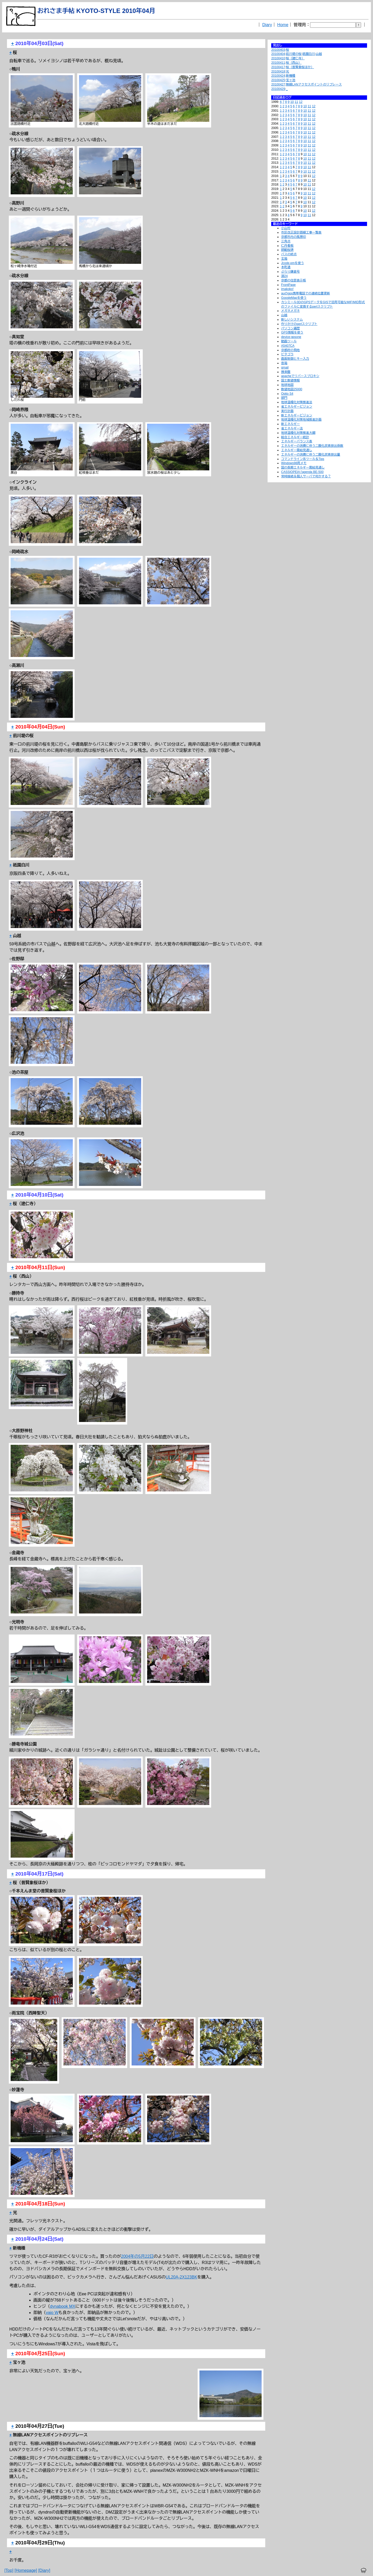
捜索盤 (285, 372)
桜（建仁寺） (295, 58)
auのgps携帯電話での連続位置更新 (305, 293)
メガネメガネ (290, 311)
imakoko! (287, 289)
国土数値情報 (290, 380)
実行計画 (287, 411)
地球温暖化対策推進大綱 (298, 433)
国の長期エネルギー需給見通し (303, 467)
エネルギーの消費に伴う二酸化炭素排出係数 (312, 446)
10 (292, 102)
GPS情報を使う (292, 332)
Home (282, 25)
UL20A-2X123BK (181, 2277)
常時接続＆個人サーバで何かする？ (306, 476)
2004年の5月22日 (137, 2256)
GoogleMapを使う (293, 298)
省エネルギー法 (292, 428)
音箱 (284, 363)
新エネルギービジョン (296, 415)
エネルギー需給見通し (296, 450)
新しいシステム (292, 319)
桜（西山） (294, 63)
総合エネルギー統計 (295, 437)
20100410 (278, 58)
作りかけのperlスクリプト (299, 324)
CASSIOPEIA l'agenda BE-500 (302, 472)
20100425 (278, 80)
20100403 (278, 50)
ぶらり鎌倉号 (290, 271)
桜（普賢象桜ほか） (300, 67)
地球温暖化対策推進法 (296, 402)
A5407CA (287, 346)
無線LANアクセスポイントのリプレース (314, 84)
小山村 (285, 228)
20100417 (278, 67)
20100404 (278, 54)
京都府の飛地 (290, 350)
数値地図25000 (291, 389)
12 (300, 102)
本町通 (285, 267)
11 (296, 102)
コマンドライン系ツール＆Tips (302, 459)
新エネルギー (290, 424)
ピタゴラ (287, 354)
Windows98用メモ (293, 463)
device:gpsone (291, 337)
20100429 (278, 89)
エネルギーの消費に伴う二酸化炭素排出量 (310, 454)
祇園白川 (308, 54)
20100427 (278, 84)
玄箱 (284, 258)
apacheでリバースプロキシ (300, 376)
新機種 (290, 75)
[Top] (8, 2570)
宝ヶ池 (290, 80)
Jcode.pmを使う (292, 263)
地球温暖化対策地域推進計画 (301, 419)
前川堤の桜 (294, 54)
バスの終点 (289, 254)
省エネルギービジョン (296, 406)
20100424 (278, 75)
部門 (284, 398)
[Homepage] (26, 2570)
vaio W (52, 2312)
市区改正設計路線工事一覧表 (301, 232)
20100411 (278, 63)
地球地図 (287, 385)
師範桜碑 (287, 250)
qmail (285, 367)
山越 (319, 54)
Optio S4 (287, 393)
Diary (267, 25)
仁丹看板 (287, 245)
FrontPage (288, 285)
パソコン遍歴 (290, 328)
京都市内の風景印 (293, 237)
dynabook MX (62, 2306)
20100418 (278, 71)
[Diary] (44, 2570)
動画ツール (289, 341)
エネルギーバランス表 (296, 441)
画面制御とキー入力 (295, 358)
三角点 (285, 241)
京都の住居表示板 (293, 280)
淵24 (284, 276)
